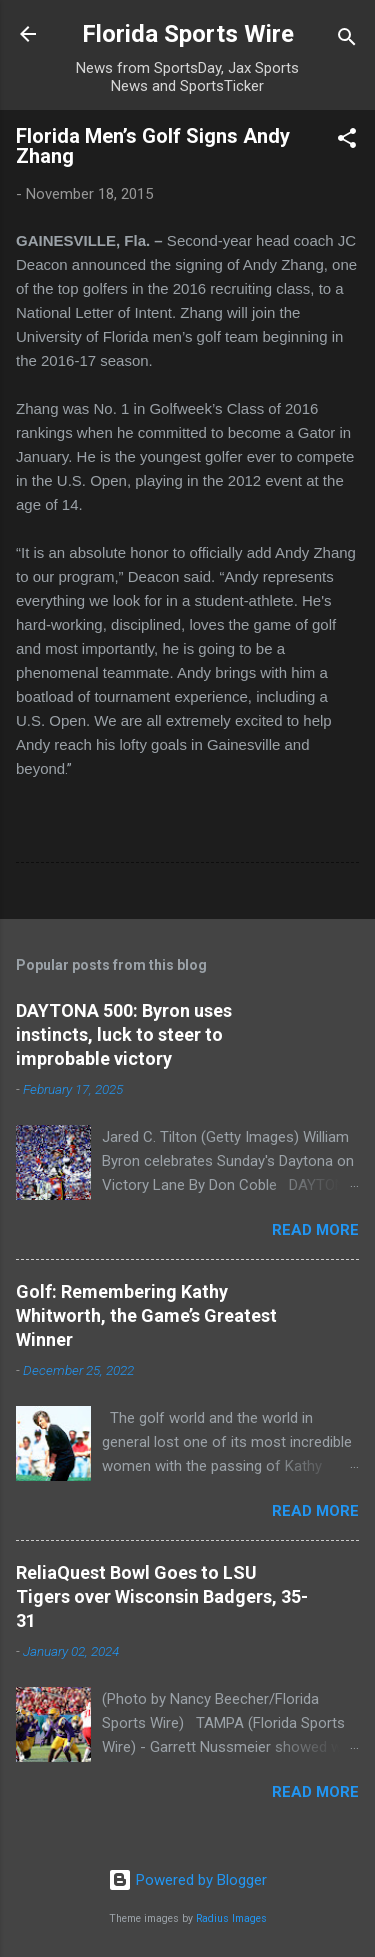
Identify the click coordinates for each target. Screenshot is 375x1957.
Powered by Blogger (187, 1880)
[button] (347, 141)
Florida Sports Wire (188, 34)
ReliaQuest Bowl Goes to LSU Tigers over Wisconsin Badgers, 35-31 (162, 1596)
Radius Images (231, 1918)
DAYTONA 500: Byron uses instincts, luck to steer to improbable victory (124, 1034)
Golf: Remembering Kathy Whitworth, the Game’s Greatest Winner (146, 1315)
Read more (315, 1230)
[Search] (347, 40)
